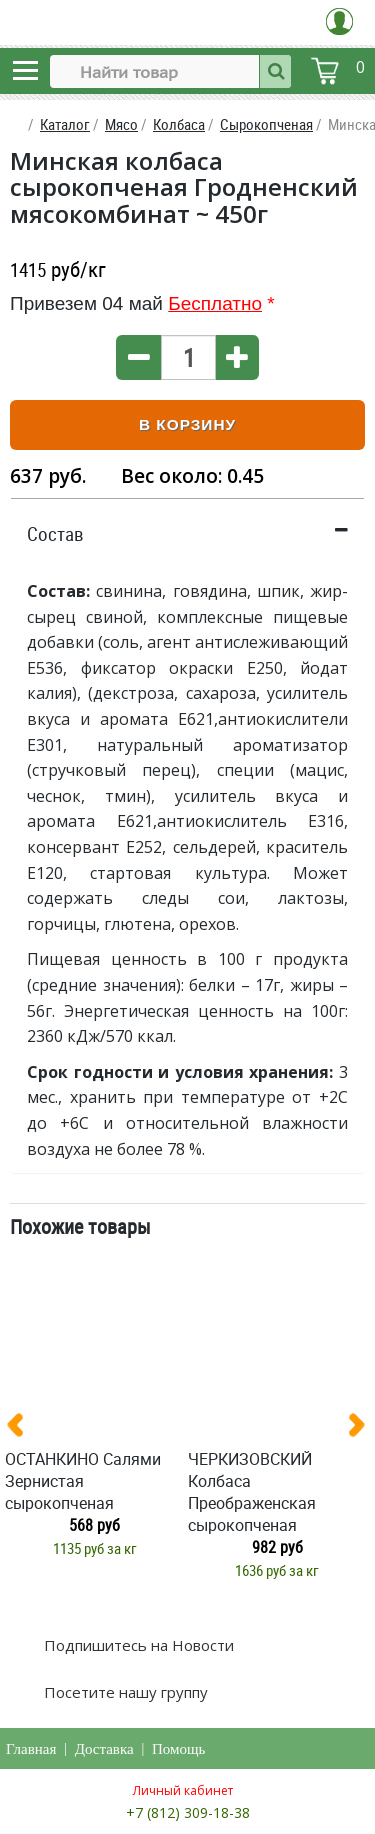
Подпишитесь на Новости (137, 1645)
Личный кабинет (183, 1790)
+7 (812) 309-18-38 (188, 1812)
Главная (31, 1749)
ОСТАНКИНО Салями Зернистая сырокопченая (83, 1481)
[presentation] (23, 1429)
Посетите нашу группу (124, 1692)
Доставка (104, 1749)
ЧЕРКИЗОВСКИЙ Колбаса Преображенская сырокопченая (252, 1492)
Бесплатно (215, 303)
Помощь (178, 1749)
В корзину (187, 424)
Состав (55, 534)
